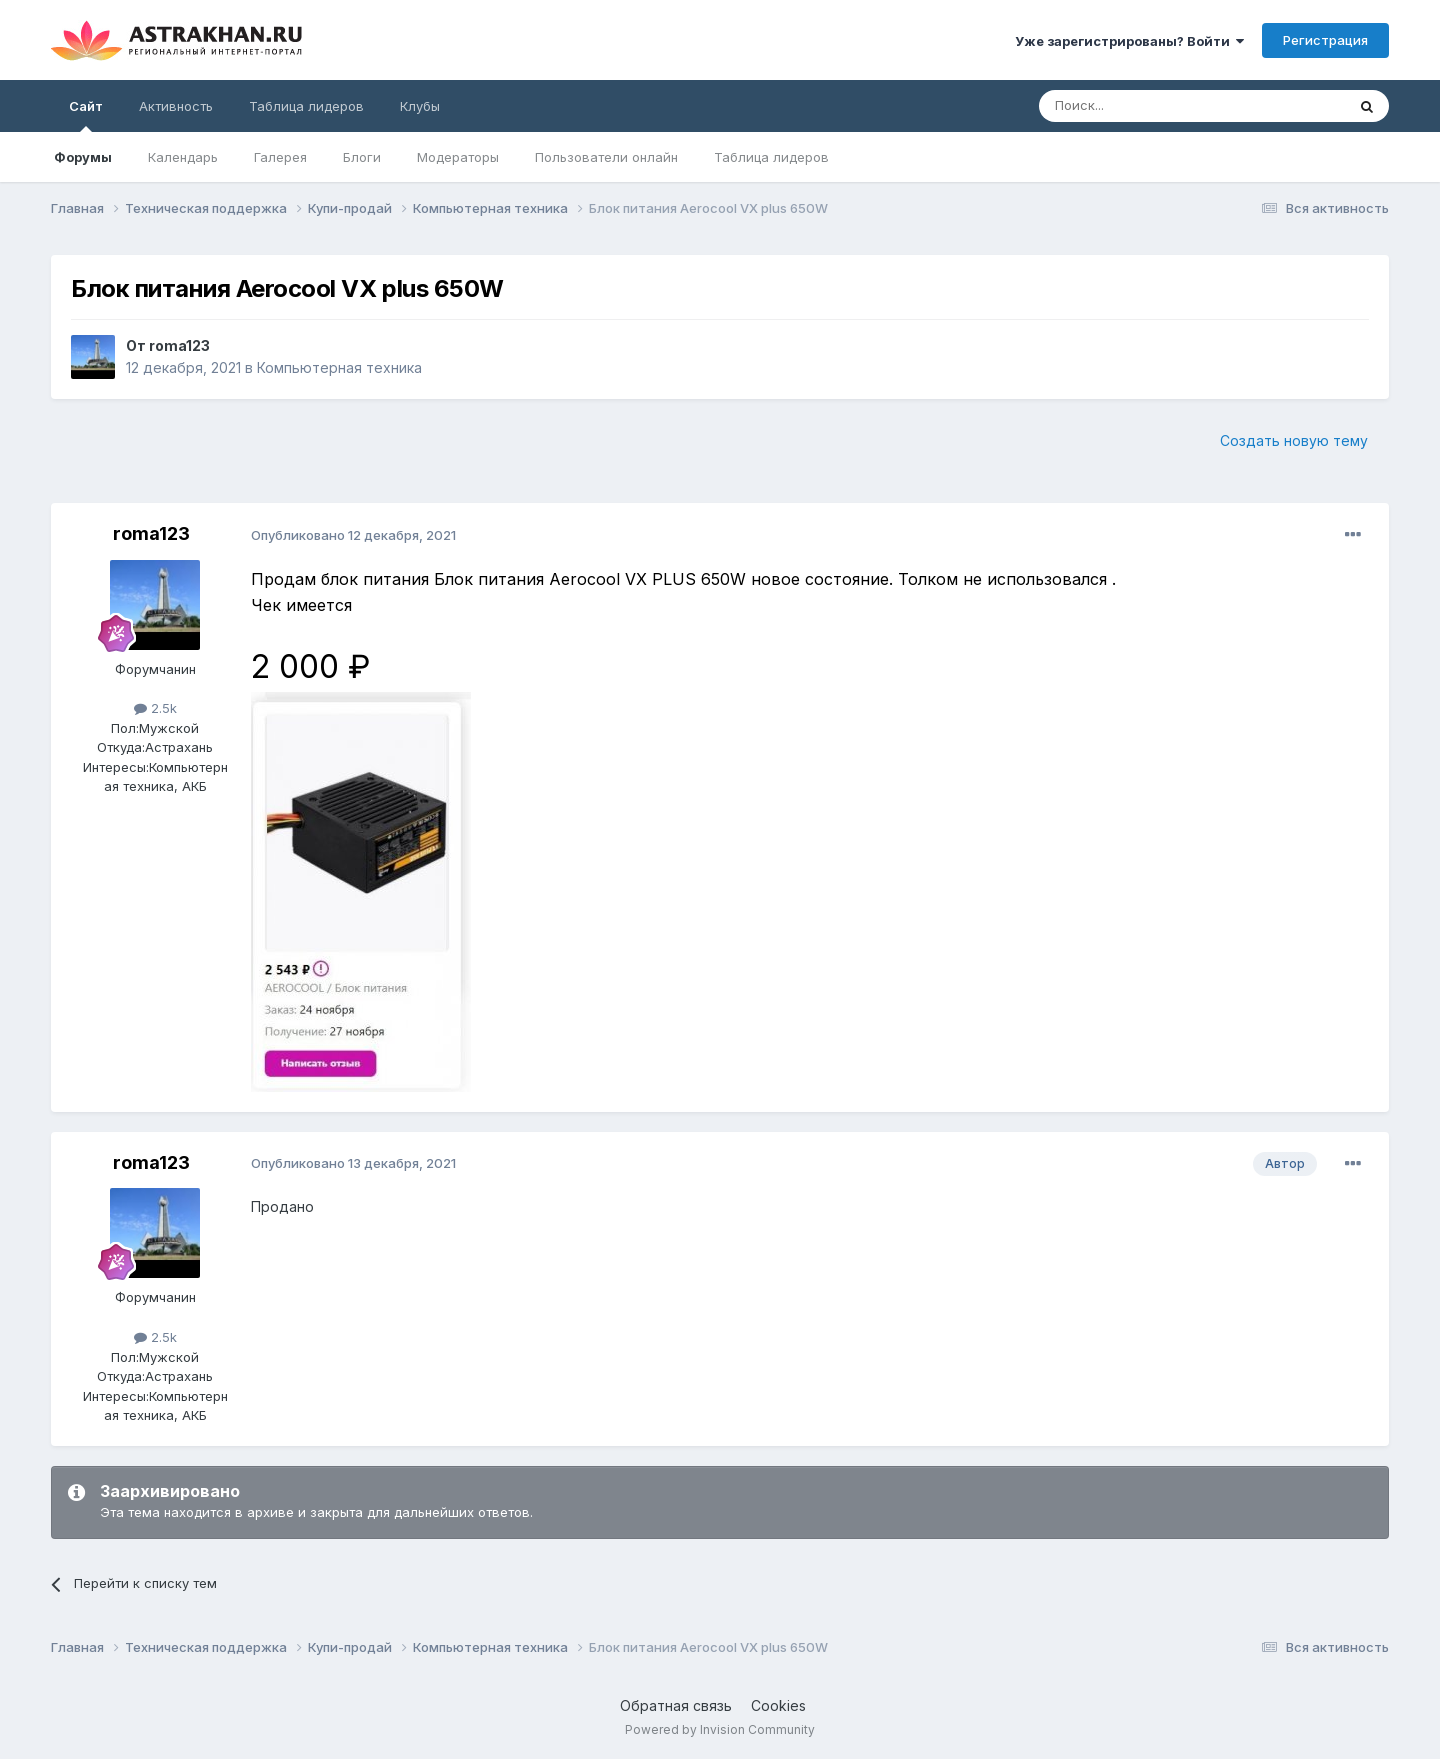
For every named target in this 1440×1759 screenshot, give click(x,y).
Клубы (420, 106)
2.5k (155, 708)
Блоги (362, 157)
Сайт (86, 115)
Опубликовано (353, 535)
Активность (176, 106)
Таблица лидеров (771, 157)
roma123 (179, 345)
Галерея (280, 157)
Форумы (83, 157)
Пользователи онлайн (606, 157)
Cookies (778, 1705)
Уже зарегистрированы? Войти (1129, 41)
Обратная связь (676, 1705)
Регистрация (1325, 40)
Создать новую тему (1294, 440)
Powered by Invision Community (720, 1729)
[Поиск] (1146, 106)
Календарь (183, 157)
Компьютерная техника (339, 367)
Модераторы (458, 157)
